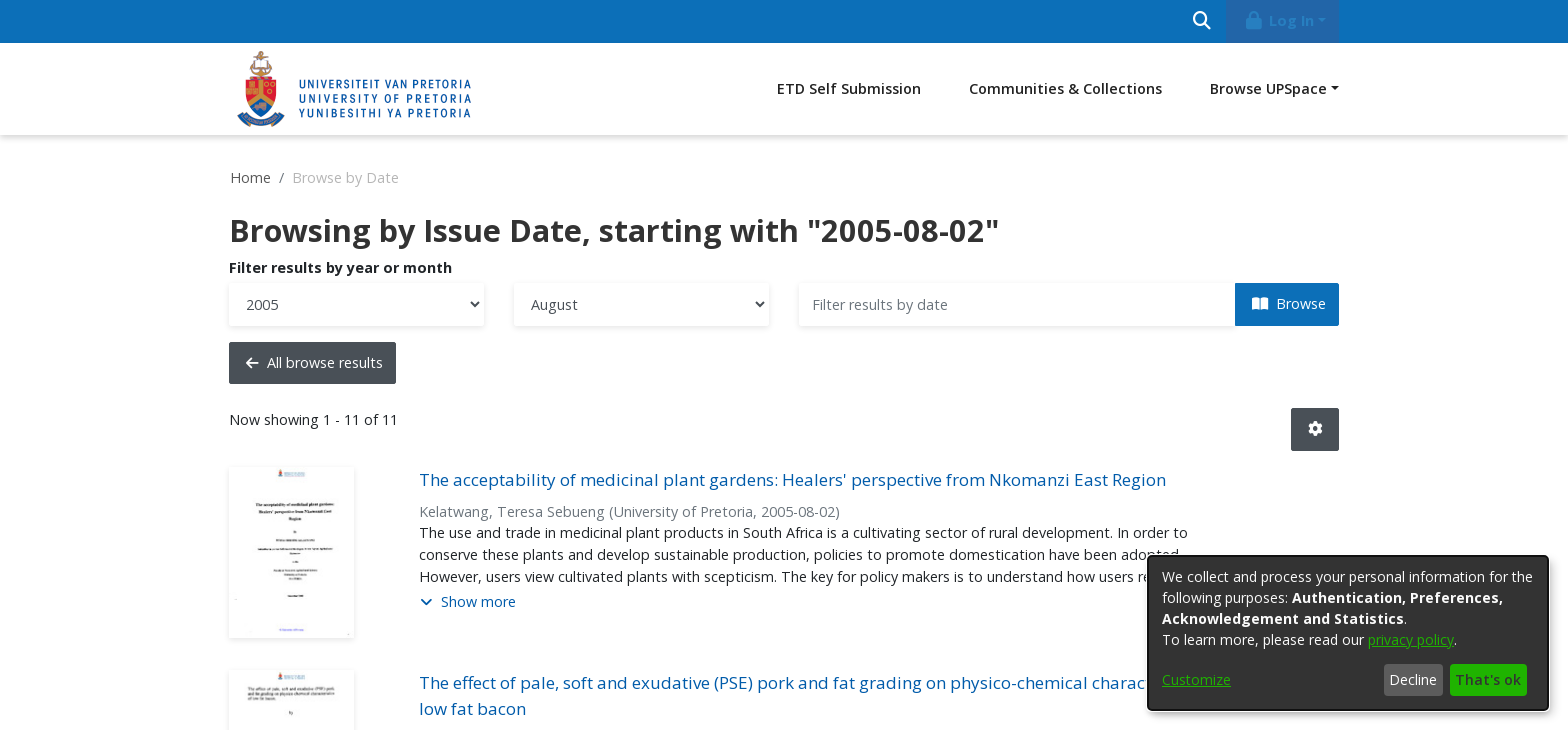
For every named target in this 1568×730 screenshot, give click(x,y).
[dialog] (1348, 633)
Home (250, 177)
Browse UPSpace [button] (1268, 88)
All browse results (314, 362)
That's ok (1488, 679)
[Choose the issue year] (356, 304)
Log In (1279, 20)
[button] (1315, 429)
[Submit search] (1201, 21)
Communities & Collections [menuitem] (1065, 88)
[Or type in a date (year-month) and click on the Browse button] (1017, 304)
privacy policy (1411, 639)
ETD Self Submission (849, 88)
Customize (1196, 679)
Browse (1289, 303)
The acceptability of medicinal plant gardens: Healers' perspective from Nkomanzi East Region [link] (792, 479)
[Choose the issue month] (641, 304)
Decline (1413, 679)
